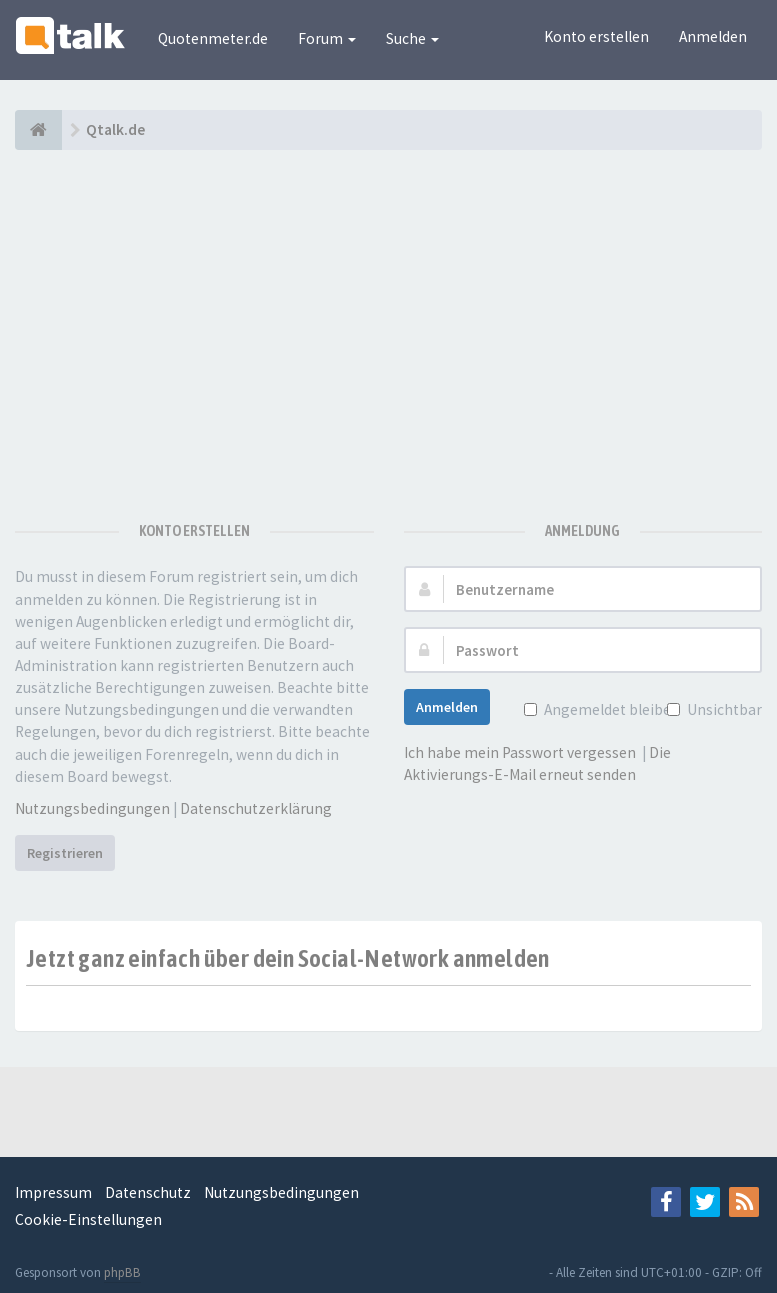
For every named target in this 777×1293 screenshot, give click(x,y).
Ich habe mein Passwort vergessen (520, 752)
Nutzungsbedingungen (92, 808)
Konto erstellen (596, 36)
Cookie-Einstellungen (88, 1219)
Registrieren (65, 853)
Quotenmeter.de (213, 38)
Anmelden (713, 36)
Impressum (53, 1192)
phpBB (122, 1272)
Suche (412, 38)
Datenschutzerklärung (256, 808)
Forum (327, 38)
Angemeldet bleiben (610, 709)
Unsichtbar (722, 709)
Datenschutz (148, 1192)
